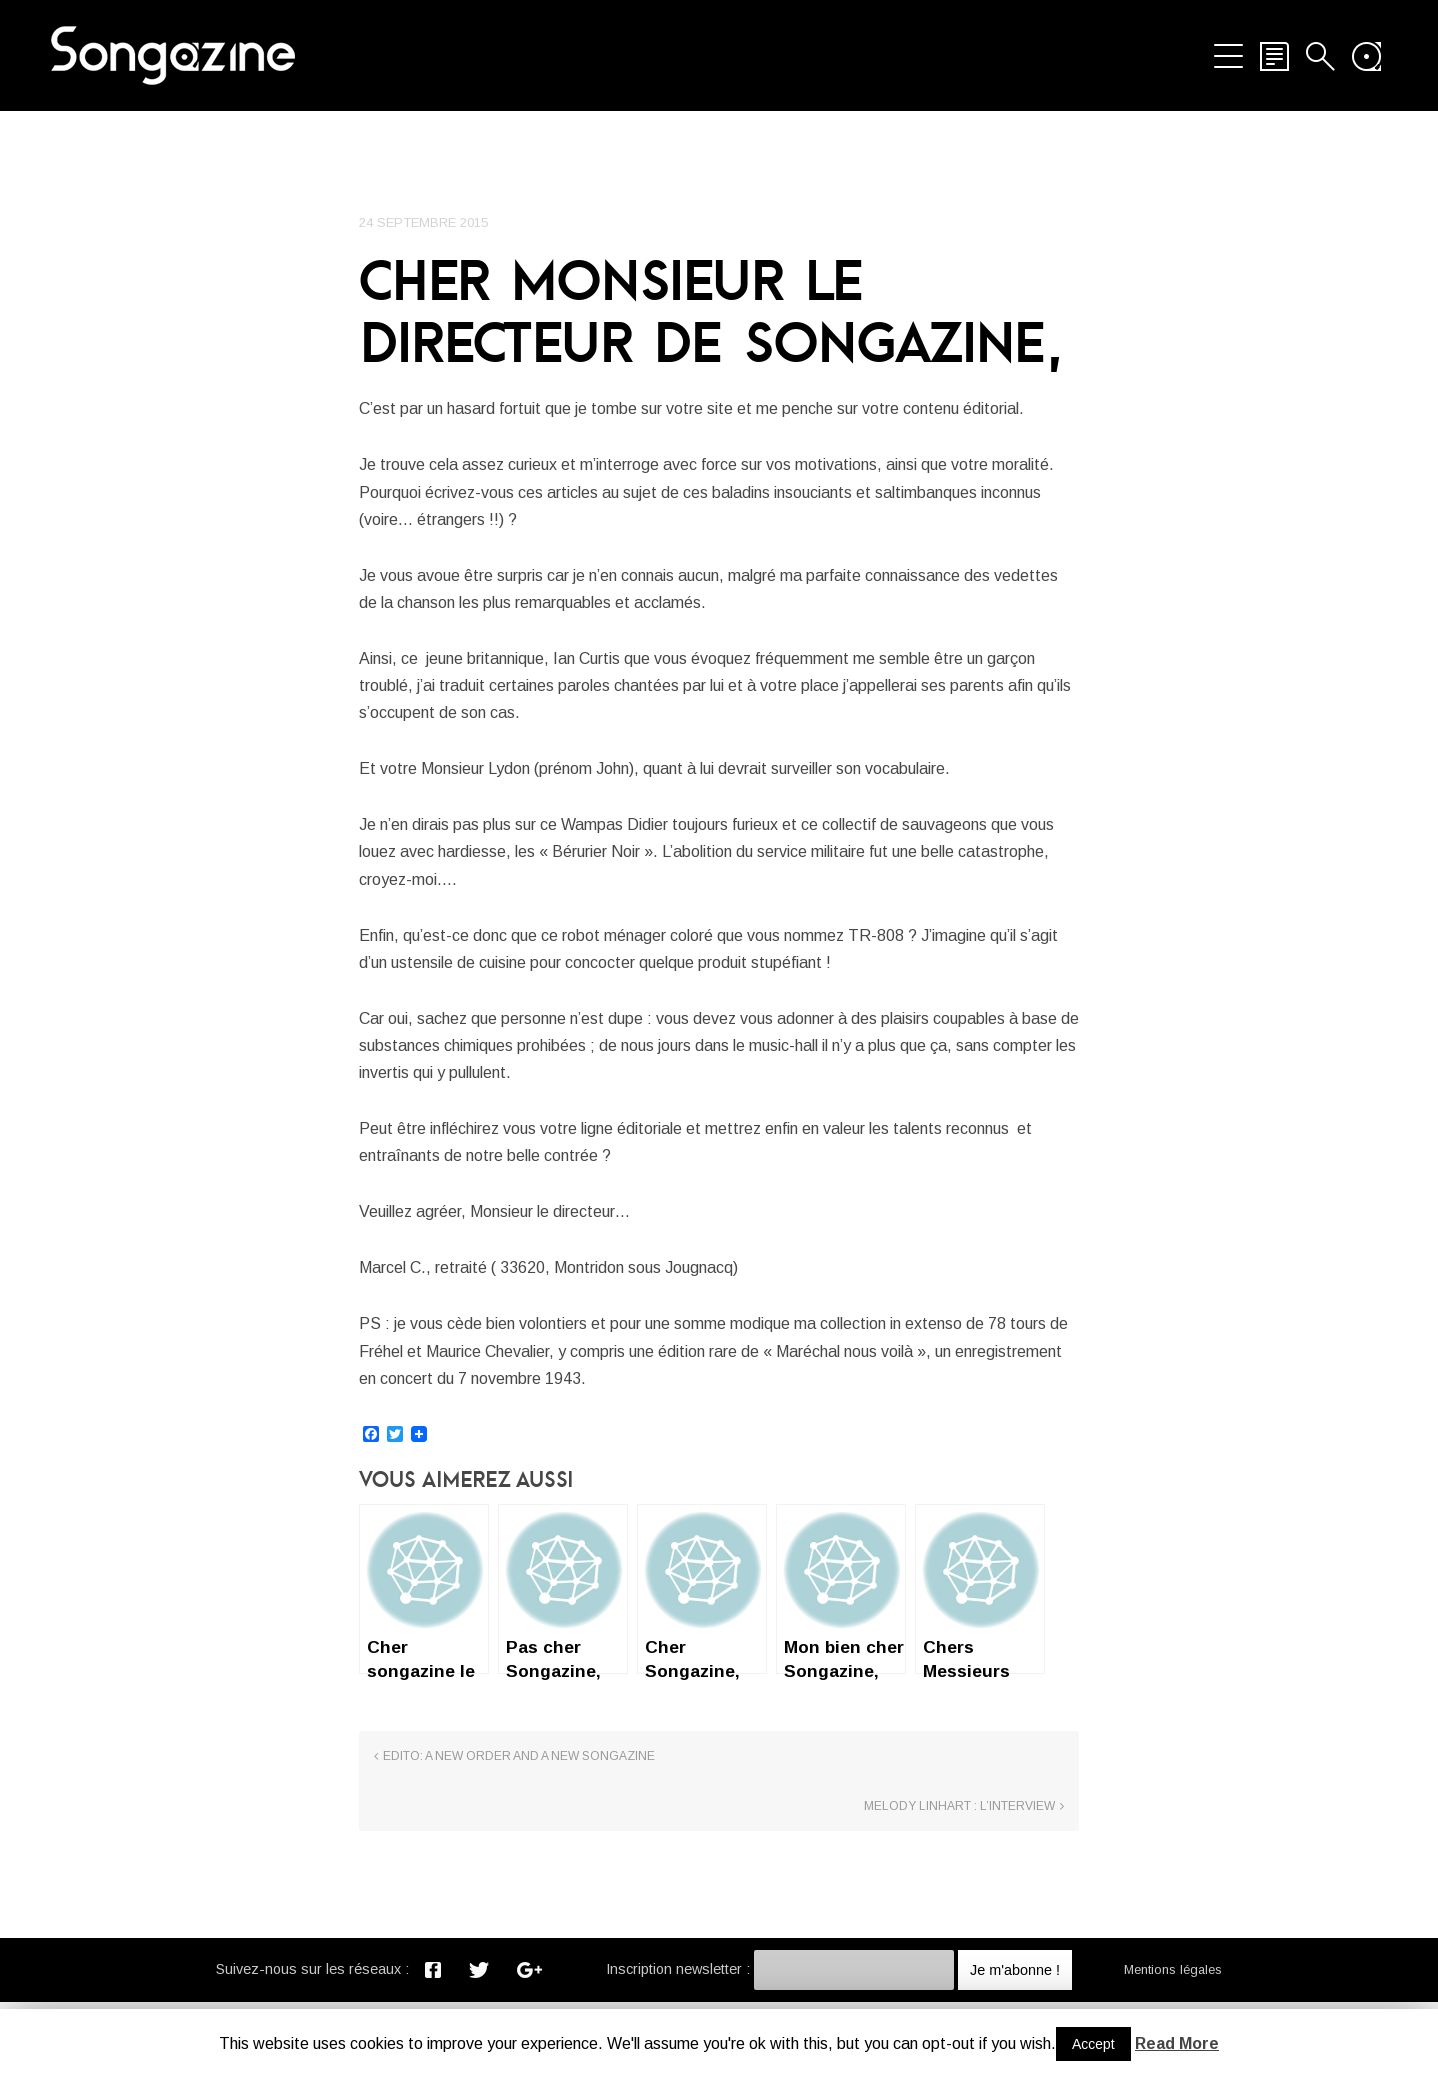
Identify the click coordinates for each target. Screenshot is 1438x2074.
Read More (1177, 2043)
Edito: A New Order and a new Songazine (519, 1879)
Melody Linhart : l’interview (959, 1879)
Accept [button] (1093, 2044)
